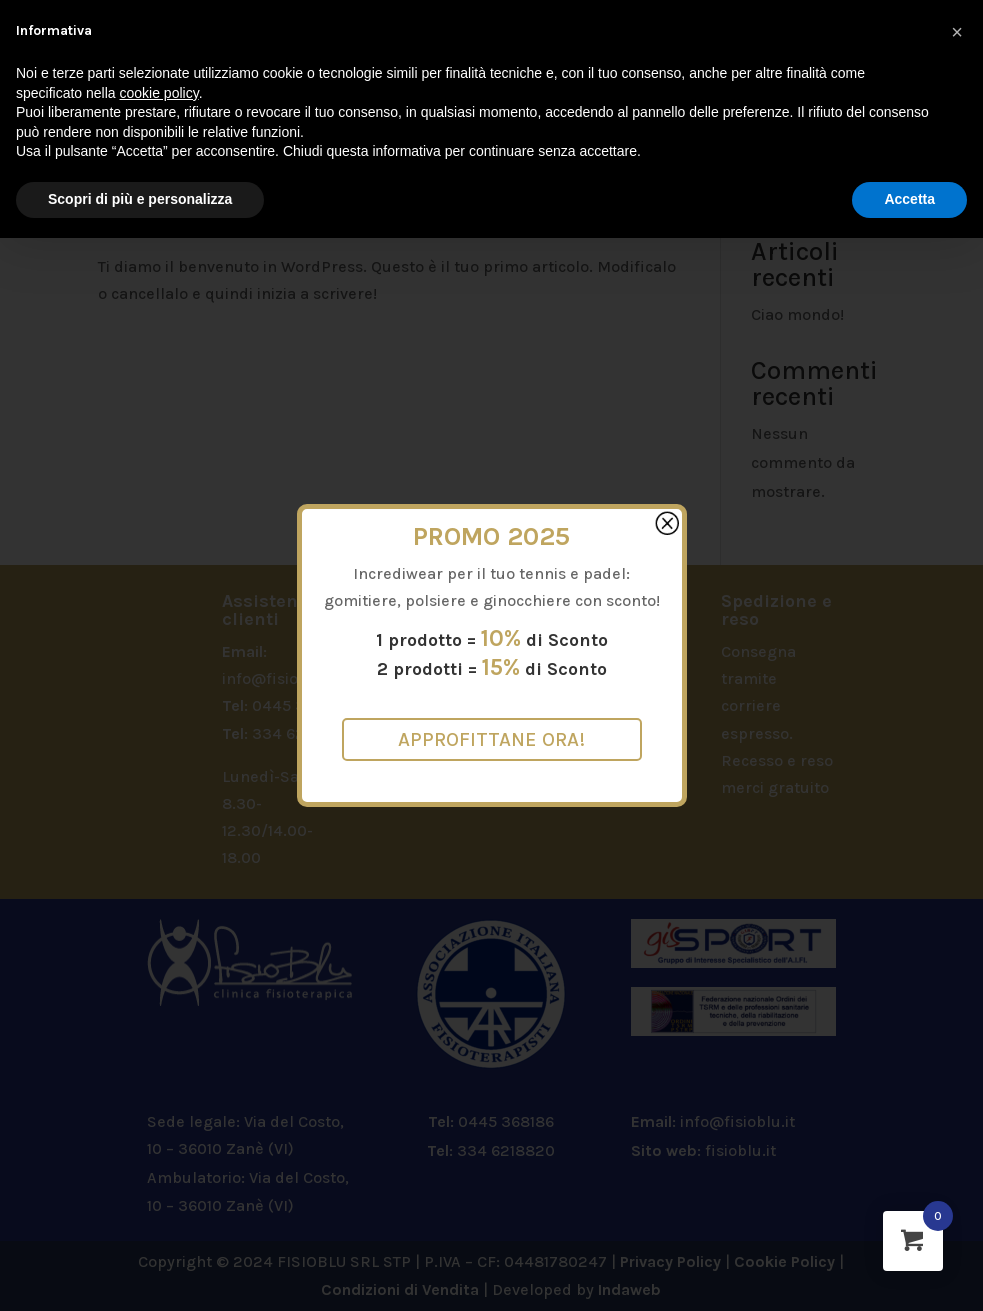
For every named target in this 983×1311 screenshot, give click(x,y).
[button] (957, 32)
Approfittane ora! (491, 739)
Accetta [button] (909, 199)
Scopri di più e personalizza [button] (140, 199)
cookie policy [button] (159, 93)
